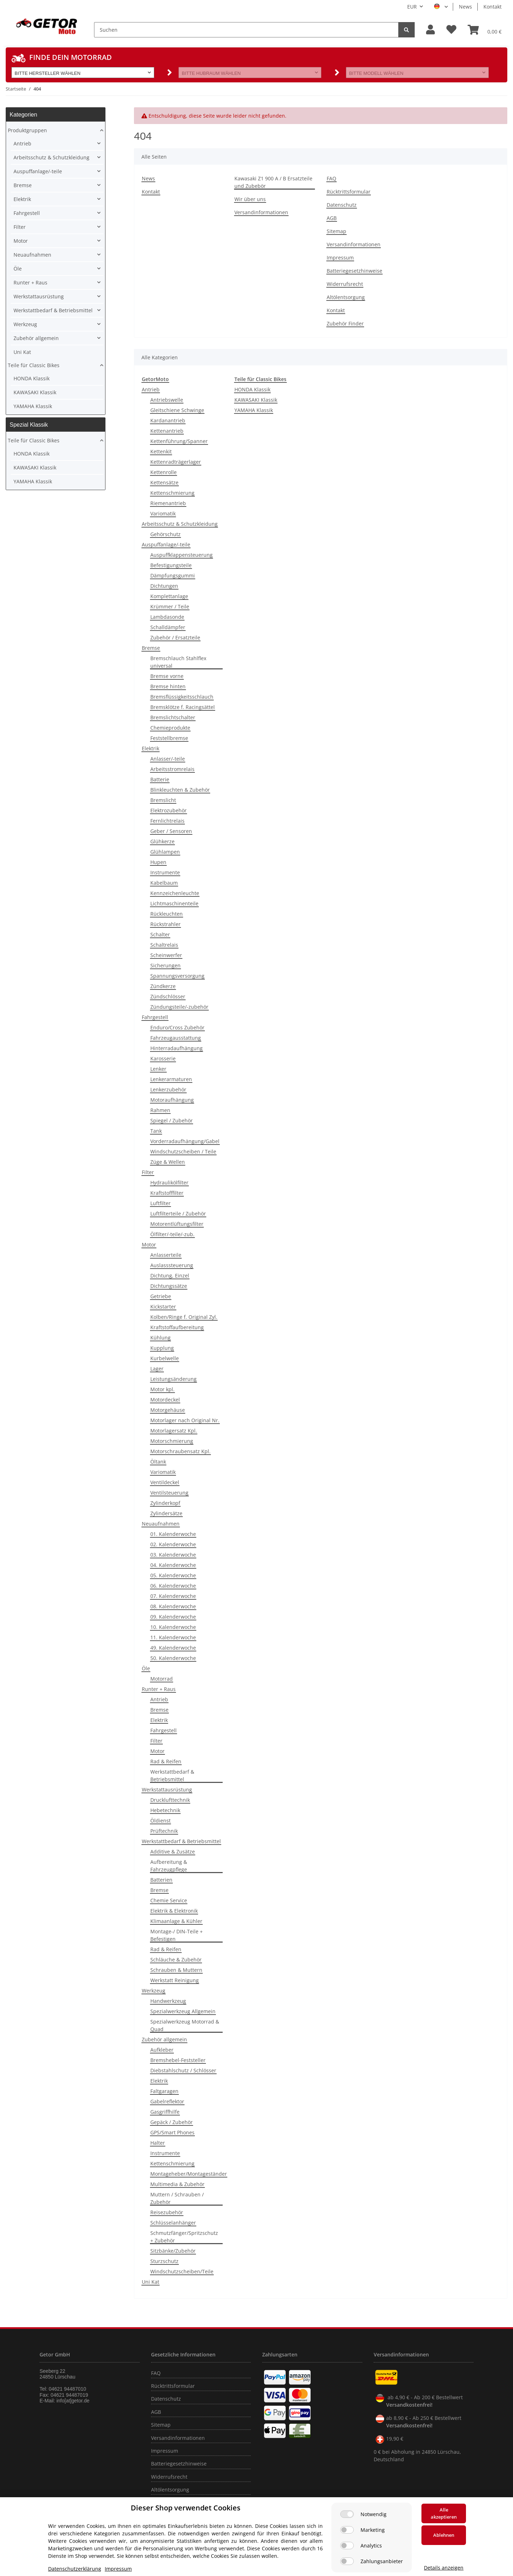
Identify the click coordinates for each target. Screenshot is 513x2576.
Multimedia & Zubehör (177, 2184)
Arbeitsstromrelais (172, 769)
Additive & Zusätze (172, 1851)
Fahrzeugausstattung (175, 1037)
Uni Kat (150, 2281)
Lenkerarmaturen (171, 1079)
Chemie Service (168, 1900)
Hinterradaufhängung (176, 1048)
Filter (148, 1172)
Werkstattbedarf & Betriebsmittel (172, 1775)
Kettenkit (161, 451)
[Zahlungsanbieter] (347, 2561)
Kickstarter (163, 1306)
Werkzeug (153, 1990)
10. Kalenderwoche (173, 1627)
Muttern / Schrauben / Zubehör (177, 2198)
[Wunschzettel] (451, 29)
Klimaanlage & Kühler (176, 1921)
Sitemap (336, 231)
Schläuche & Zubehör (176, 1959)
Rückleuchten (166, 913)
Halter (157, 2142)
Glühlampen (165, 851)
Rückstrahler (165, 924)
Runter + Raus (159, 1689)
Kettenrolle (163, 472)
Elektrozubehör (168, 810)
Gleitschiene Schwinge (177, 410)
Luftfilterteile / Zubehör (178, 1213)
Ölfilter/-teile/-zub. (172, 1234)
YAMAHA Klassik (253, 410)
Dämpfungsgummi (172, 575)
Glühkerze (162, 841)
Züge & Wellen (167, 1161)
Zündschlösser (167, 996)
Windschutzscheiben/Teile (181, 2271)
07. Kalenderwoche (173, 1596)
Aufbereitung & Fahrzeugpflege (168, 1865)
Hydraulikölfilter (169, 1182)
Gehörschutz (165, 534)
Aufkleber (161, 2049)
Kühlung (160, 1337)
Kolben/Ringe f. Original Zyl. (183, 1316)
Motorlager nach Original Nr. (184, 1420)
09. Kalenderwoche (173, 1616)
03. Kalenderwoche (173, 1554)
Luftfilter (160, 1203)
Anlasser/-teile (167, 758)
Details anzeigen (443, 2567)
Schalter (160, 934)
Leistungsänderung (173, 1379)
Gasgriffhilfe (165, 2111)
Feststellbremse (169, 738)
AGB (332, 218)
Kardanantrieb (167, 420)
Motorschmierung (171, 1441)
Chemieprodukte (170, 727)
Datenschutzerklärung (74, 2568)
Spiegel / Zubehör (171, 1120)
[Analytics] (347, 2545)
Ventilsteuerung (169, 1492)
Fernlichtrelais (167, 820)
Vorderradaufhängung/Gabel (184, 1141)
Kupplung (162, 1347)
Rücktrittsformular (348, 191)
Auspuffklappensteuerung (181, 554)
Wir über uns (250, 199)
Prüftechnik (164, 1830)
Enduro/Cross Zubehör (177, 1027)
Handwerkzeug (168, 2000)
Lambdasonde (167, 616)
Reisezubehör (166, 2212)
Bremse (151, 647)
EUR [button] (412, 6)
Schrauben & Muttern (176, 1969)
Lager (157, 1368)
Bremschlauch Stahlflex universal (178, 662)
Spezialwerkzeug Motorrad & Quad (184, 2025)
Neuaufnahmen (161, 1523)
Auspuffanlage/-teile (166, 544)
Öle (146, 1668)
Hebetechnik (165, 1810)
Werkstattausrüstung (167, 1789)
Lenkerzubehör (168, 1089)
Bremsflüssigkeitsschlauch (181, 696)
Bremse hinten (168, 686)
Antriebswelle (166, 399)
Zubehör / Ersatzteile (175, 637)
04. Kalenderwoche (173, 1565)
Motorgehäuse (167, 1410)
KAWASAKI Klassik (255, 399)
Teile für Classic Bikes (33, 365)
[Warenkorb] (484, 30)
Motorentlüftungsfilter (176, 1223)
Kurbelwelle (164, 1358)
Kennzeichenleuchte (174, 893)
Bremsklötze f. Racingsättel (182, 707)
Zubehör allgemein (164, 2039)
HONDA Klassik (252, 389)
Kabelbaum (164, 882)
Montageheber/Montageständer (188, 2173)
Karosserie (163, 1058)
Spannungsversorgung (177, 975)
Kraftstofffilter (166, 1192)
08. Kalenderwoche (173, 1606)
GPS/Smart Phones (172, 2132)
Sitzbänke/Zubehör (173, 2250)
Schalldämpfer (167, 627)
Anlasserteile (165, 1254)
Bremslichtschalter (172, 717)
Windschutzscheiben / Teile (183, 1151)
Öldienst (160, 1820)
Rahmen (160, 1110)
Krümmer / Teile (169, 606)
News (465, 6)
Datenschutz (342, 204)
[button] (430, 29)
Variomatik (163, 513)
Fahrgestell (155, 1017)
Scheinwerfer (166, 955)
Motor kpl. (162, 1389)
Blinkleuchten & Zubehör (180, 789)
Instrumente (165, 872)
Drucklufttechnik (170, 1799)
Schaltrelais (164, 944)
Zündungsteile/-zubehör (179, 1006)
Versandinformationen (261, 212)
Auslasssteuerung (171, 1265)
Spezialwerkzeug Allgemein (183, 2011)
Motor (149, 1244)
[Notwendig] (347, 2514)
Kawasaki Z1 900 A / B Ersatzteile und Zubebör (273, 182)
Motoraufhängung (172, 1099)
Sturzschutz (164, 2261)
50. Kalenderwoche (173, 1658)
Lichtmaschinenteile (174, 903)
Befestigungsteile (171, 565)
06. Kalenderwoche (173, 1585)
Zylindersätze (166, 1513)
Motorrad (161, 1678)
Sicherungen (165, 965)
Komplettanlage (169, 596)
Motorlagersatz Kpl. (173, 1430)
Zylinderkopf (165, 1503)
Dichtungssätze (168, 1285)
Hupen (158, 862)
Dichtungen (164, 585)
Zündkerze (163, 986)
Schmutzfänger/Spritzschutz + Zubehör (184, 2237)
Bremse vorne (166, 676)
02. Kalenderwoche (173, 1544)
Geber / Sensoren (171, 831)
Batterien (161, 1879)
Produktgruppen (27, 130)
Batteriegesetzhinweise (354, 270)
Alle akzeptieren (444, 2513)
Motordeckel (165, 1399)
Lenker (158, 1068)
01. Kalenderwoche (173, 1534)
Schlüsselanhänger (173, 2222)
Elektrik (150, 748)
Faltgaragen (164, 2091)
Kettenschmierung (172, 492)
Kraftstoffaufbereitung (177, 1327)
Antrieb (151, 389)
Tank (156, 1130)
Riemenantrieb (168, 503)
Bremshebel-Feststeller (178, 2060)
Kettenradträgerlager (175, 461)
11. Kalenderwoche (173, 1637)
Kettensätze (164, 482)
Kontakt (492, 6)
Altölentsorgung (346, 297)
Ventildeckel (164, 1482)
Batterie (159, 779)
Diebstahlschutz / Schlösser (183, 2070)
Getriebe (160, 1296)
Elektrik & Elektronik (174, 1910)
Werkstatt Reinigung (174, 1980)
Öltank (158, 1461)
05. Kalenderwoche (173, 1575)
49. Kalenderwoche (173, 1647)
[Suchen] (246, 29)
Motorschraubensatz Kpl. (180, 1451)
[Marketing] (347, 2530)
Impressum (340, 257)
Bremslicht (163, 800)
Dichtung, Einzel (169, 1275)
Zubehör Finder (345, 323)
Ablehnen (443, 2535)
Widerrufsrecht (345, 284)
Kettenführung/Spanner (179, 441)
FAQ (331, 178)
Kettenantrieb (166, 430)
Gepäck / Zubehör (171, 2122)
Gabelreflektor (167, 2101)
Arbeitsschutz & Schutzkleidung (180, 523)
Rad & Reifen (165, 1761)
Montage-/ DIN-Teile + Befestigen (176, 1935)
